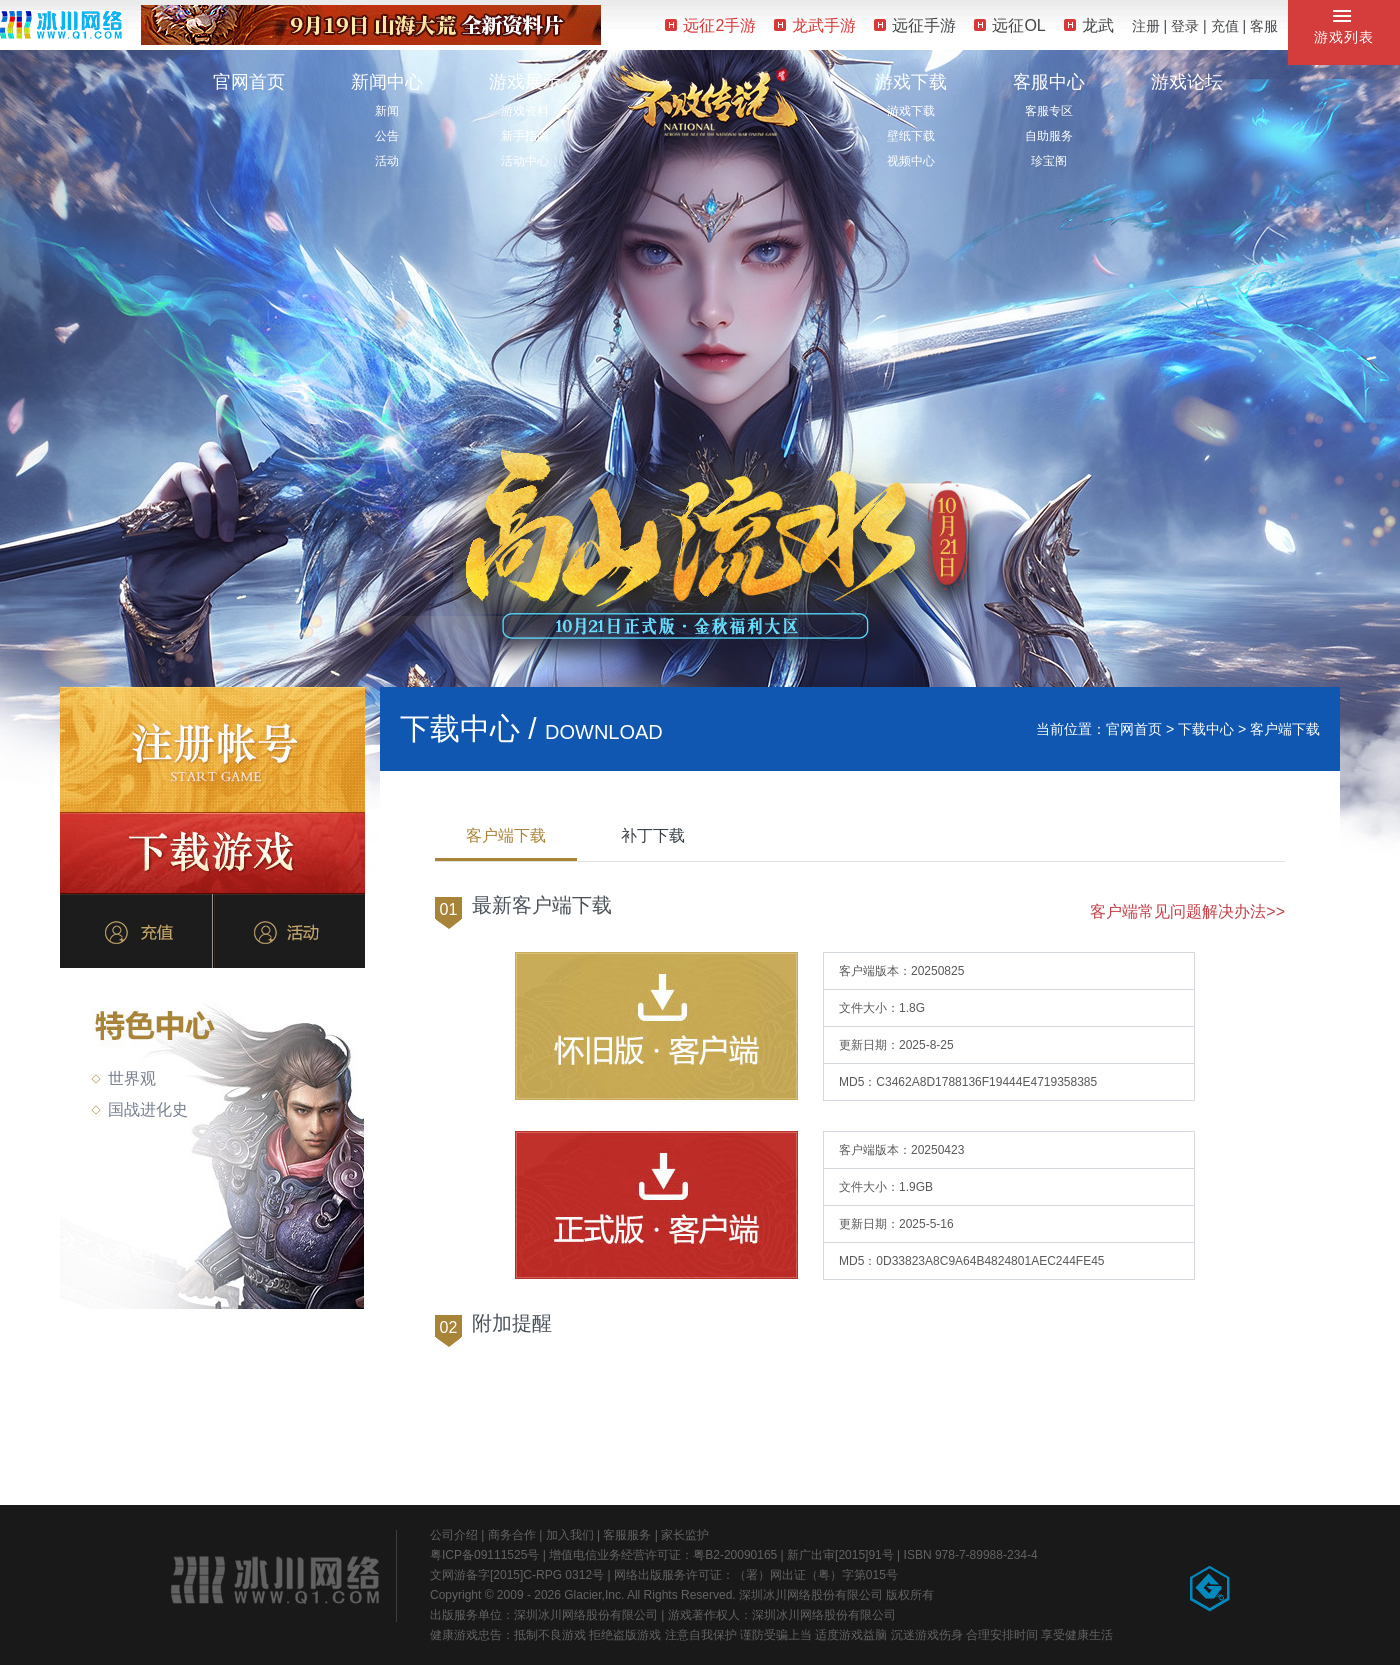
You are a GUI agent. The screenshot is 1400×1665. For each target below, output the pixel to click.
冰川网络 (61, 24)
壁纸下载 (911, 136)
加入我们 (570, 1535)
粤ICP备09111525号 (484, 1555)
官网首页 (249, 82)
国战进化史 (139, 1109)
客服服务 (627, 1535)
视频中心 (911, 161)
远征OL (1009, 25)
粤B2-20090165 (735, 1555)
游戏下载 (911, 82)
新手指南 (525, 136)
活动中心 (525, 161)
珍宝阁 (1049, 161)
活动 (387, 161)
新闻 (387, 111)
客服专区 (1049, 111)
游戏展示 (525, 82)
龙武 (1089, 25)
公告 (387, 136)
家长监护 (685, 1535)
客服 (1264, 26)
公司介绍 (454, 1535)
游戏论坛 (1187, 82)
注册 (1146, 26)
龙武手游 (815, 25)
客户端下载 (506, 835)
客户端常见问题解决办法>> (1187, 911)
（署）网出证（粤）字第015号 (816, 1575)
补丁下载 (653, 835)
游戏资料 (525, 111)
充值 (1225, 26)
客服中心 (1049, 82)
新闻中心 (387, 82)
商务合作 (512, 1535)
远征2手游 (710, 25)
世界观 (123, 1078)
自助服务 (1049, 136)
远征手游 (915, 25)
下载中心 (1206, 729)
